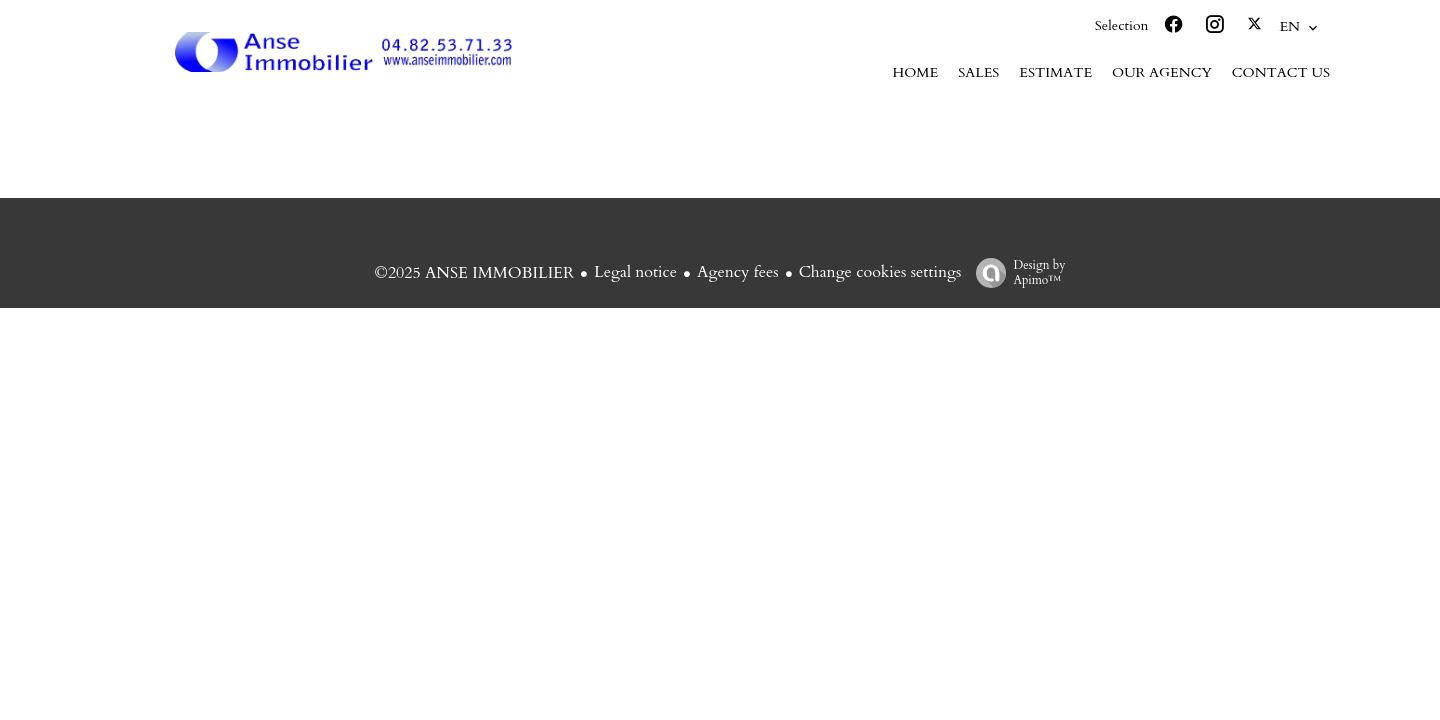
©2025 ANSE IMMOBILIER (474, 273)
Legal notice (635, 272)
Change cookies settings (880, 272)
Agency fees (738, 272)
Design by (1015, 272)
